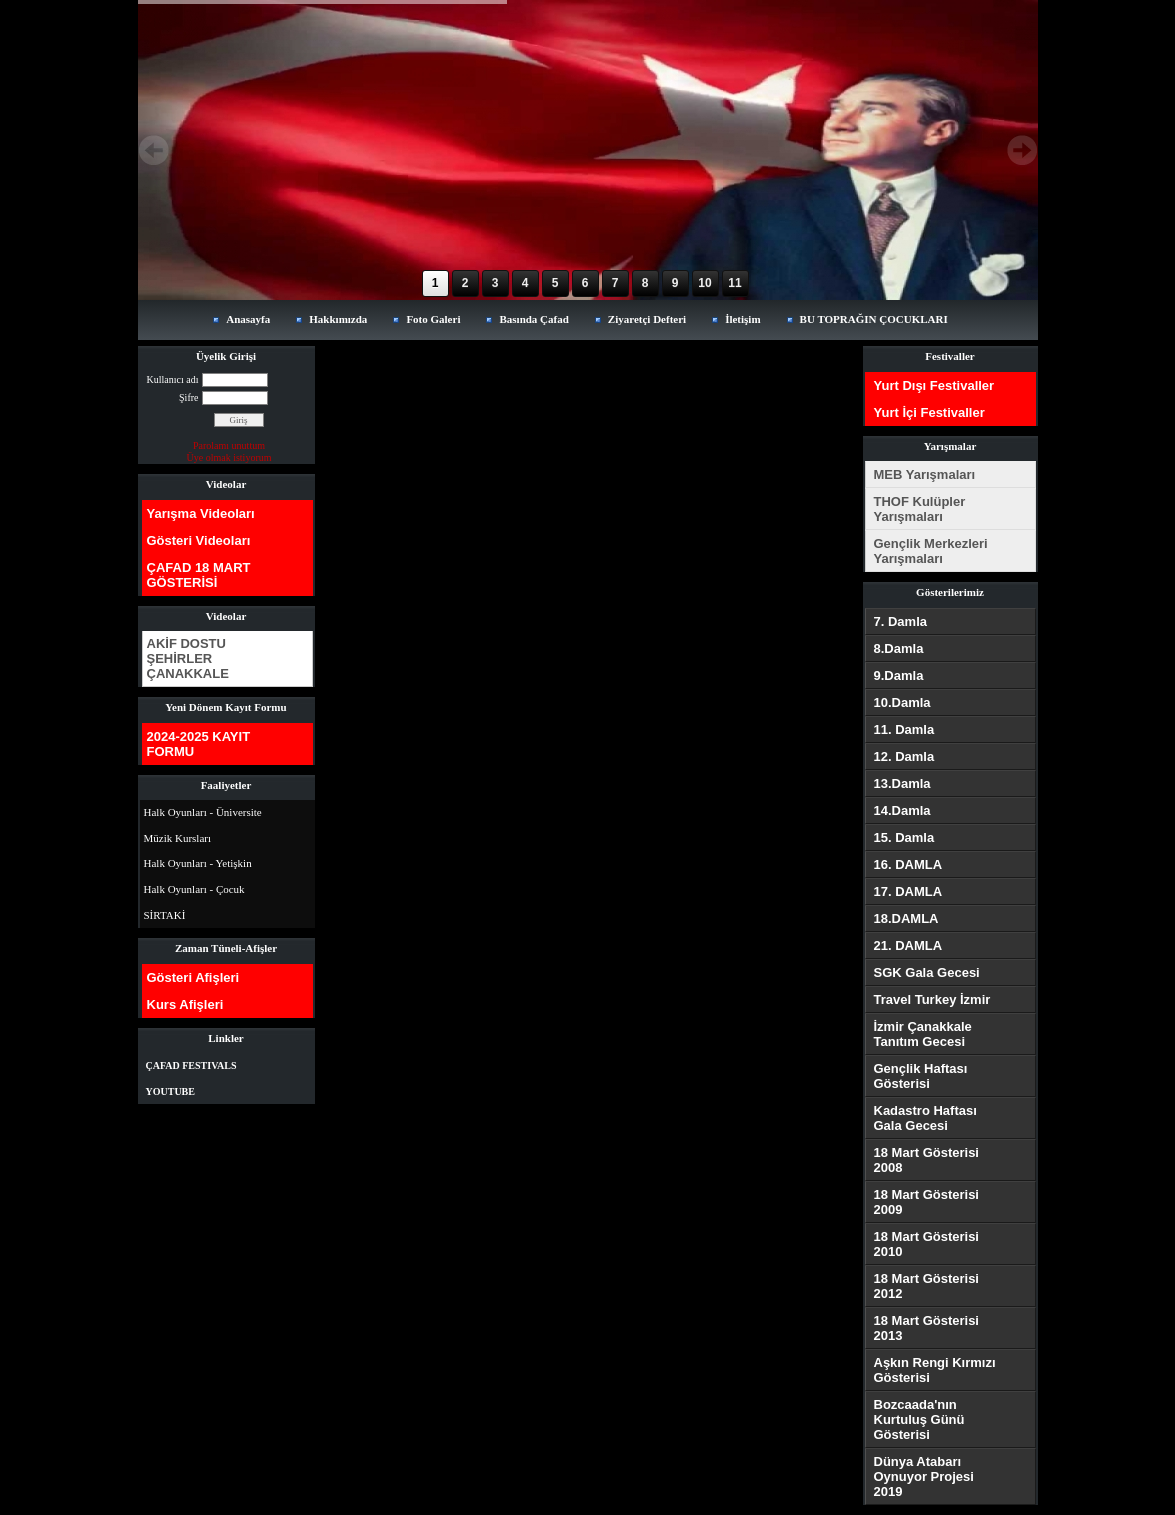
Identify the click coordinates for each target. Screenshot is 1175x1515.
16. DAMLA (908, 864)
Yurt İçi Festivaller (929, 412)
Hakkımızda (338, 319)
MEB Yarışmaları (925, 474)
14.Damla (902, 810)
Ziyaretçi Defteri (647, 319)
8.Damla (899, 648)
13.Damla (902, 783)
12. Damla (904, 756)
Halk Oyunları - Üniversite (203, 812)
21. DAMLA (908, 945)
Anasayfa (248, 319)
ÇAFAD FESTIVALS (191, 1065)
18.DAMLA (906, 918)
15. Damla (904, 837)
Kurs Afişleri (185, 1004)
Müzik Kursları (178, 838)
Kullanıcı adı (173, 379)
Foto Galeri (433, 319)
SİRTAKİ (165, 915)
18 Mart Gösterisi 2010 (927, 1244)
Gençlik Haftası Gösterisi (921, 1076)
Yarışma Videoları (201, 513)
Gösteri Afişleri (193, 977)
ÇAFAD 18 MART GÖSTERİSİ (199, 575)
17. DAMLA (908, 891)
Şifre (188, 397)
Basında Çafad (533, 319)
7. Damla (900, 621)
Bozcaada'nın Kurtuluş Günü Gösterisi (919, 1419)
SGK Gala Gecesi (927, 972)
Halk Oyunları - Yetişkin (198, 863)
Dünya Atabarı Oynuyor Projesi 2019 (924, 1476)
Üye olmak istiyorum (229, 457)
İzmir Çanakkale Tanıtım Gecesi (923, 1034)
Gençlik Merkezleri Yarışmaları (931, 551)
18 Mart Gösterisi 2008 (927, 1160)
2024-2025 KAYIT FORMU (199, 744)
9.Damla (899, 675)
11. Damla (904, 729)
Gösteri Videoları (199, 540)
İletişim (742, 319)
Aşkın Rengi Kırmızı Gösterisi (935, 1370)
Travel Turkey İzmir (932, 999)
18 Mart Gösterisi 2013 (927, 1328)
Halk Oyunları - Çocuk (194, 889)
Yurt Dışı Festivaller (934, 385)
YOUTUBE (170, 1091)
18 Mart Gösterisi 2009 (927, 1202)
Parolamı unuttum (229, 445)
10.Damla (902, 702)
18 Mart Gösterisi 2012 (927, 1286)
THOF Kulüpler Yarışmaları (920, 509)
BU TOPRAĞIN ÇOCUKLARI (874, 319)
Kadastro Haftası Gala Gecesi (925, 1118)
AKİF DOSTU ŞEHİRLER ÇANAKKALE (188, 658)
